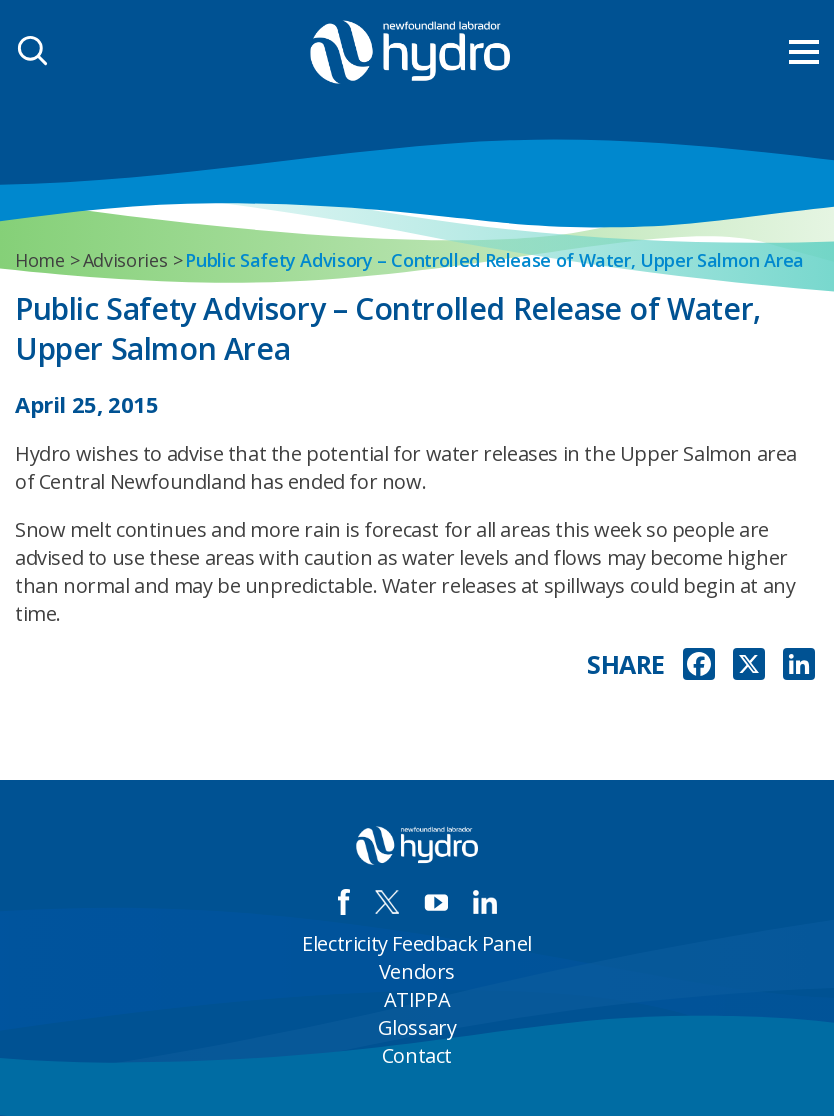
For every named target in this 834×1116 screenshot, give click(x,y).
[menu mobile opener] (804, 52)
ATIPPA (417, 999)
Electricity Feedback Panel (417, 943)
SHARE (626, 664)
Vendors (417, 971)
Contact (417, 1055)
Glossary (417, 1027)
